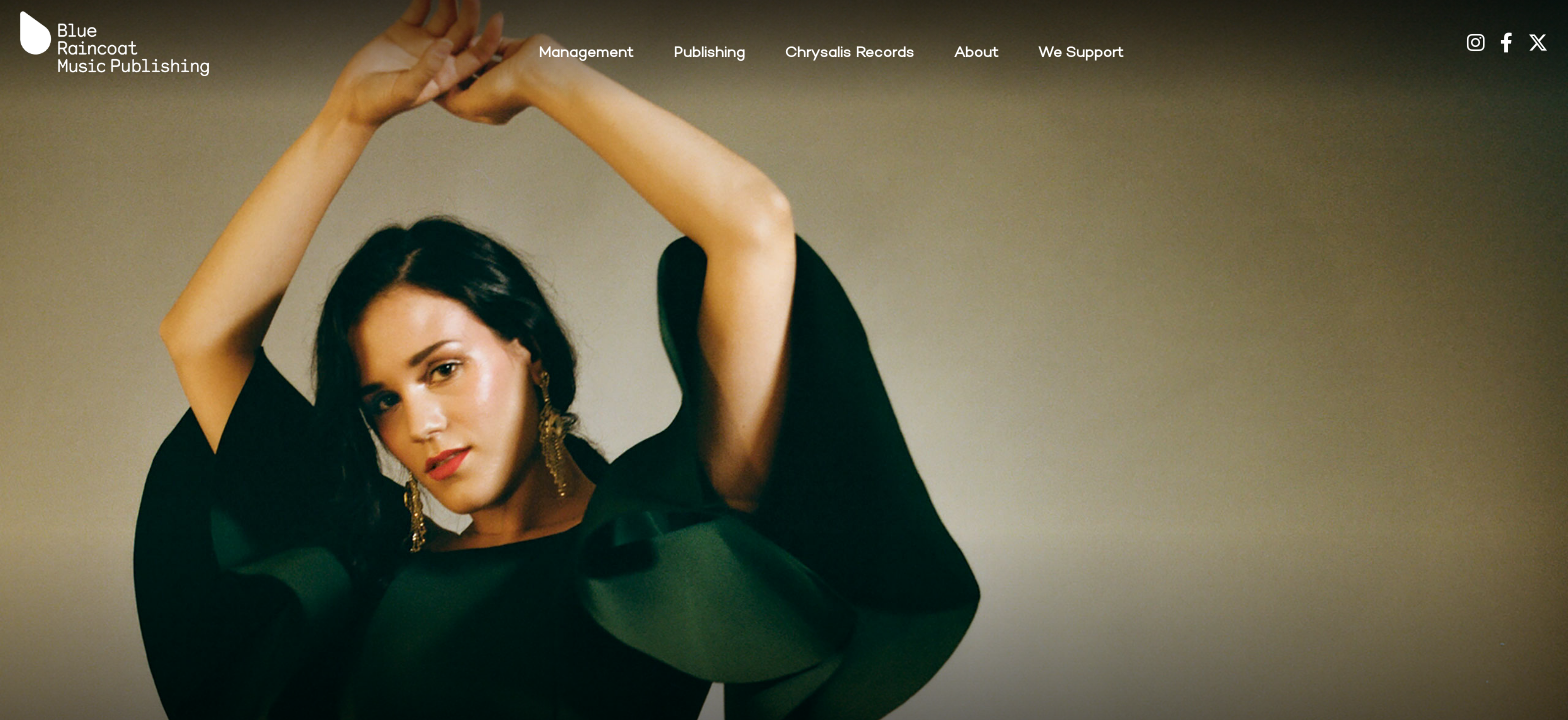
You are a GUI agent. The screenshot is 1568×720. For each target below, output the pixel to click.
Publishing (709, 53)
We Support (1080, 53)
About (976, 53)
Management (585, 53)
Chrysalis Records (849, 53)
